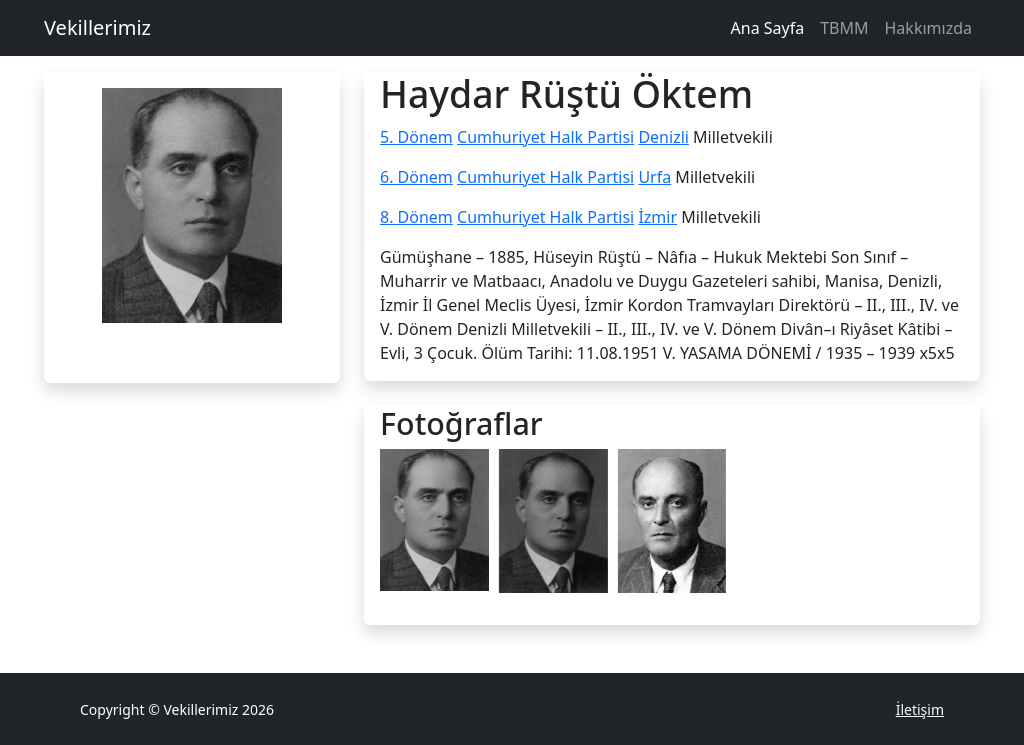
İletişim (920, 709)
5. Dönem (416, 137)
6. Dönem (416, 177)
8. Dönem (416, 217)
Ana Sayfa (768, 28)
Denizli (663, 137)
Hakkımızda (928, 28)
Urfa (654, 177)
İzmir (657, 217)
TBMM (844, 28)
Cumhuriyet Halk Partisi (545, 137)
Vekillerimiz (97, 27)
